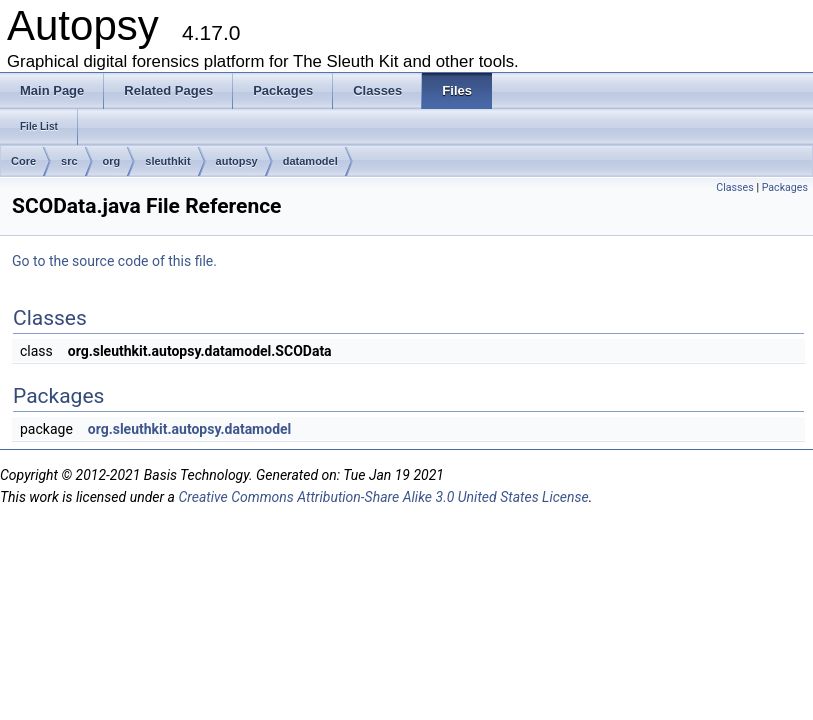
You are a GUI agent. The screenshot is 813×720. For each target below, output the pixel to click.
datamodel (310, 161)
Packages (785, 187)
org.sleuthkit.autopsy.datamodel (190, 429)
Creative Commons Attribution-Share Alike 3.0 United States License (383, 497)
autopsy (237, 161)
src (69, 161)
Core (23, 161)
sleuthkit (167, 161)
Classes (734, 187)
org (112, 161)
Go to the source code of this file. (114, 261)
